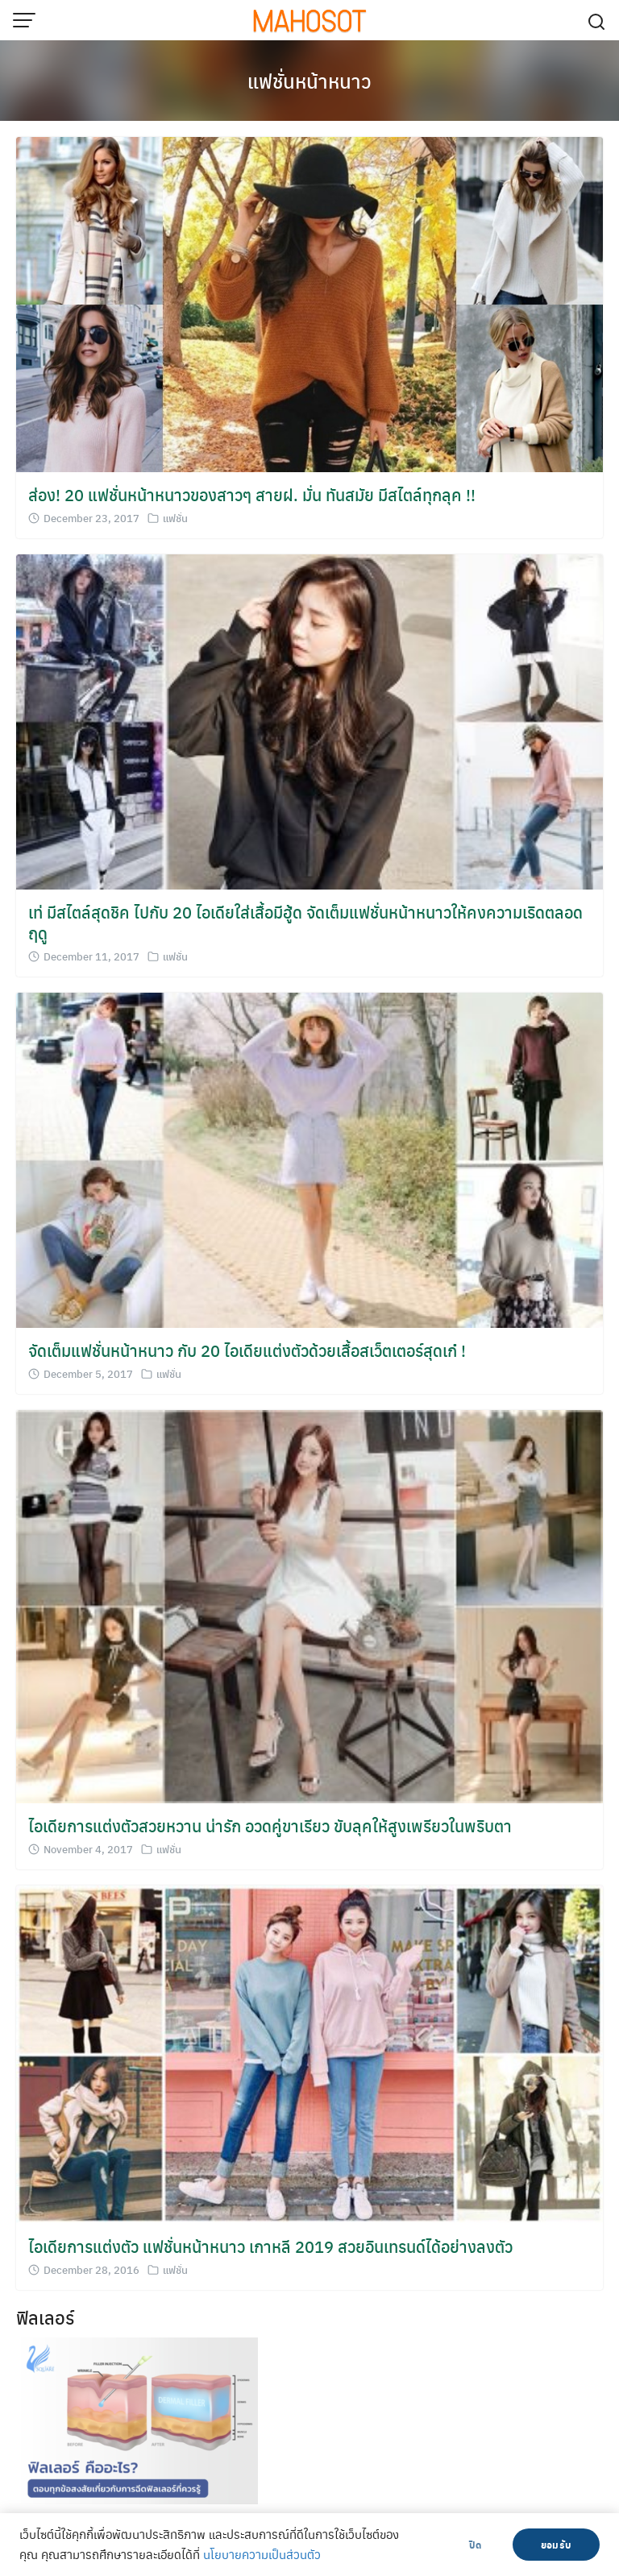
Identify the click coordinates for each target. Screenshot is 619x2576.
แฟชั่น (175, 517)
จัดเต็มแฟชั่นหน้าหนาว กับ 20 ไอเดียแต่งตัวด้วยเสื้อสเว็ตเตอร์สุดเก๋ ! (247, 1350)
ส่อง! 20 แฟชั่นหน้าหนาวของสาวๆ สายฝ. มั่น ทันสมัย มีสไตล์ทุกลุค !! (252, 494)
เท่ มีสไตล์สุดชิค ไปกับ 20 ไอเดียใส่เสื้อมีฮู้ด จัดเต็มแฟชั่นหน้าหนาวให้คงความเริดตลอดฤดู (305, 922)
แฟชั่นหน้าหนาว (309, 80)
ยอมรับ (556, 2544)
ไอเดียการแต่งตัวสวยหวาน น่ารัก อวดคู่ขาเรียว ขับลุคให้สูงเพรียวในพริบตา (270, 1825)
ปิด (475, 2544)
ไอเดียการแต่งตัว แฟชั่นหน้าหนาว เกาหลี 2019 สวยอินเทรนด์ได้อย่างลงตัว (270, 2246)
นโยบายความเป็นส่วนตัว (262, 2554)
